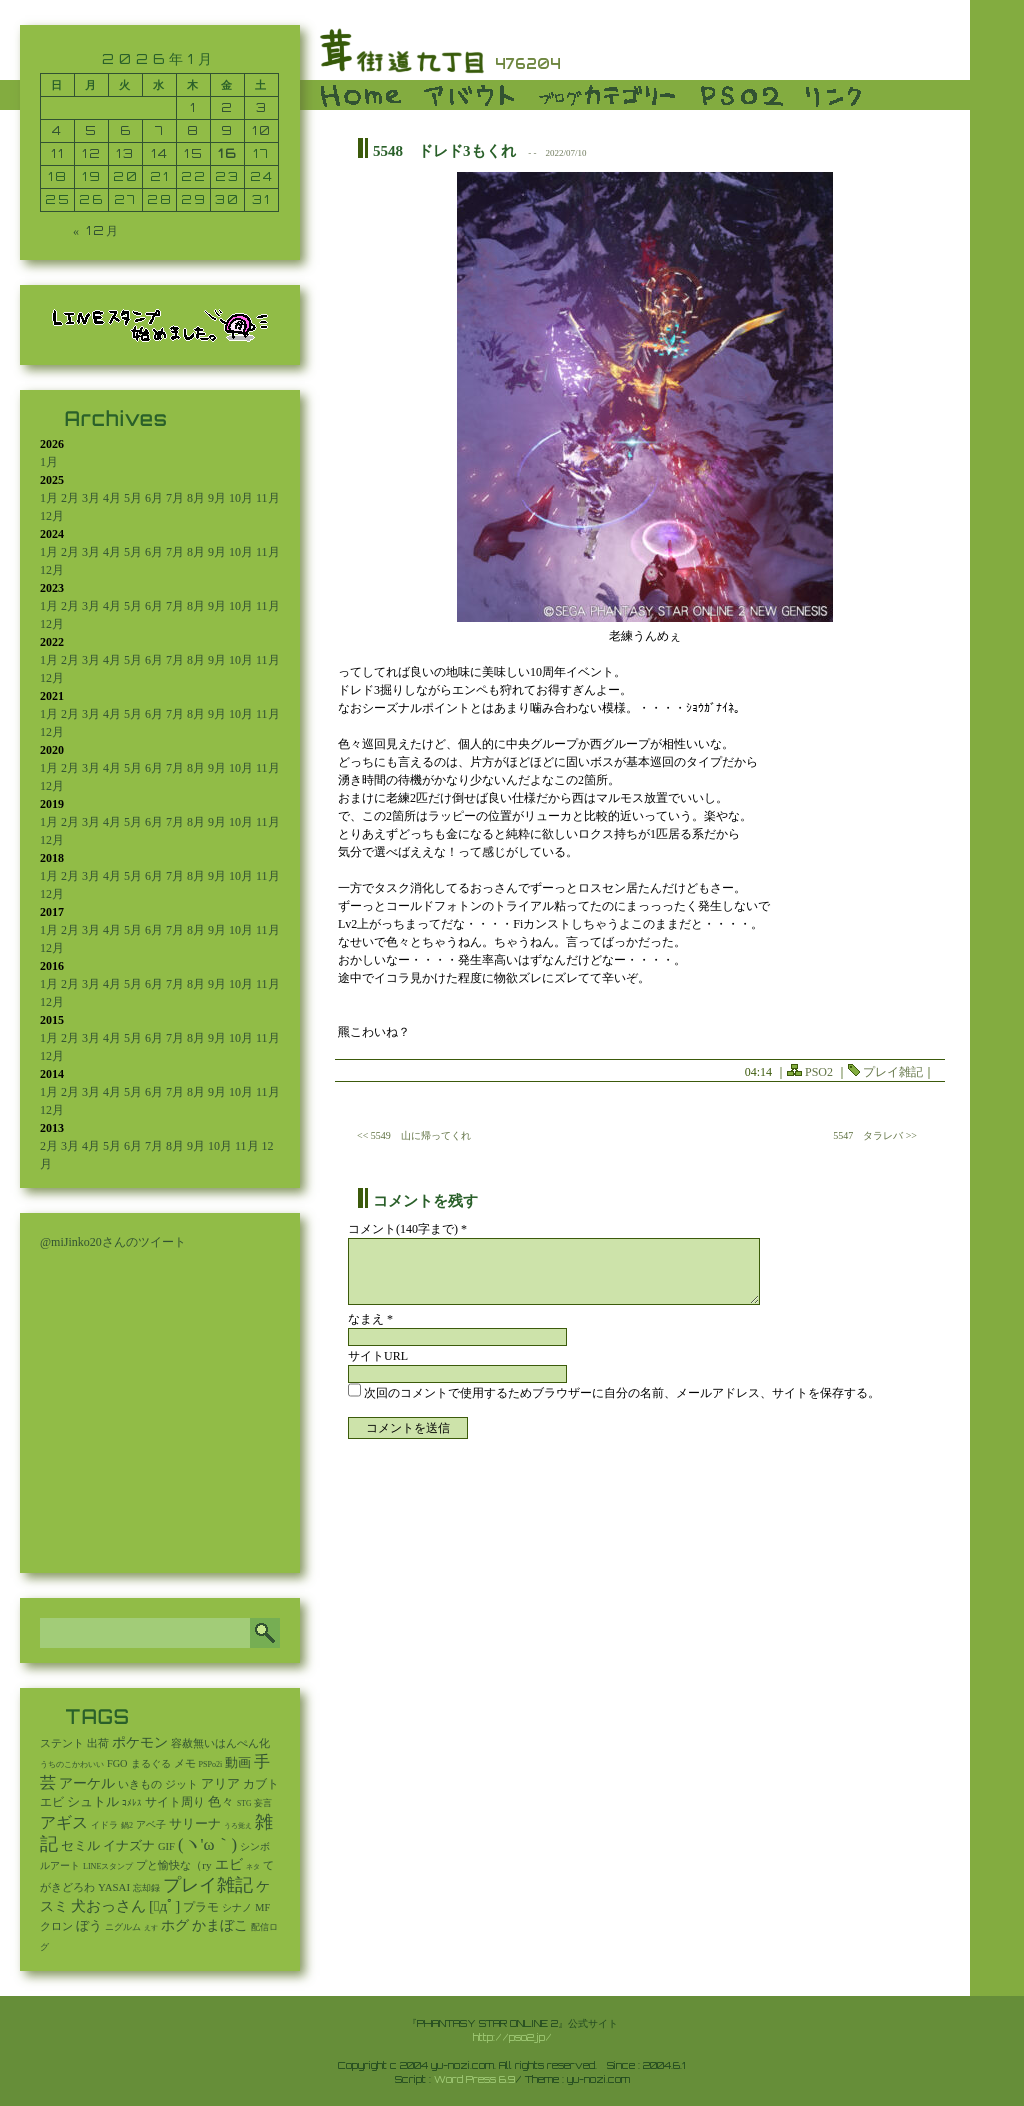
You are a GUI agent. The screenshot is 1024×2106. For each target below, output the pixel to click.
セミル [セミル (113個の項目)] (80, 1845)
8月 (196, 498)
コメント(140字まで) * (407, 1229)
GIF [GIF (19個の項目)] (166, 1846)
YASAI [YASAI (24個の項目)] (114, 1887)
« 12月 (96, 230)
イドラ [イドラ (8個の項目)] (104, 1825)
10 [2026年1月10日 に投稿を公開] (262, 130)
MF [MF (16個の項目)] (262, 1907)
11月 (268, 498)
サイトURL (378, 1356)
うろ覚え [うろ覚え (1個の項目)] (238, 1826)
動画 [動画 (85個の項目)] (238, 1763)
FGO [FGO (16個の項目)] (117, 1763)
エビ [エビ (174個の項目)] (229, 1864)
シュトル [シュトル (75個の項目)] (93, 1802)
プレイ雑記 (893, 1072)
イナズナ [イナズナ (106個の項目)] (129, 1845)
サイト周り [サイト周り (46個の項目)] (175, 1802)
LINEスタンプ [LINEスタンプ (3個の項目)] (108, 1866)
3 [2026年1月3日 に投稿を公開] (262, 107)
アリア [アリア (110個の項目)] (220, 1783)
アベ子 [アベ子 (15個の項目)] (151, 1824)
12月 (52, 516)
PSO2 (819, 1072)
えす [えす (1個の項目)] (151, 1928)
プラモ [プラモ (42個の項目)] (201, 1907)
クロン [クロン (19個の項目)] (56, 1926)
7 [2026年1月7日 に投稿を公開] (160, 130)
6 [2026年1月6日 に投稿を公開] (126, 130)
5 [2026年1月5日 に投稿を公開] (91, 130)
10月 (241, 498)
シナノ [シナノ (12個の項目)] (237, 1907)
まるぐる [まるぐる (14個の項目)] (151, 1763)
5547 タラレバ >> (875, 1135)
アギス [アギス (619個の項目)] (64, 1822)
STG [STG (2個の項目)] (244, 1803)
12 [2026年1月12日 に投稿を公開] (92, 153)
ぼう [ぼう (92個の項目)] (89, 1926)
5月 (133, 498)
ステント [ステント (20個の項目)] (62, 1743)
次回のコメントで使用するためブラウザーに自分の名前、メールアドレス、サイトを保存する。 (622, 1393)
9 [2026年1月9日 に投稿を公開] (227, 130)
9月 (217, 498)
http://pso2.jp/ (512, 2037)
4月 (112, 498)
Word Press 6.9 (474, 2079)
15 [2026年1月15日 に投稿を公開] (194, 153)
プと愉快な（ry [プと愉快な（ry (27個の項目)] (173, 1865)
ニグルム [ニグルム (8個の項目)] (123, 1927)
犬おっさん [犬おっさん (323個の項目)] (108, 1906)
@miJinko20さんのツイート (113, 1242)
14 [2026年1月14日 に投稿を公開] (160, 153)
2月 (70, 498)
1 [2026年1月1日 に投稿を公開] (193, 107)
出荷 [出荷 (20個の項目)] (98, 1743)
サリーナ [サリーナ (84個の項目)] (195, 1824)
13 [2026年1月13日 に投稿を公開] (125, 153)
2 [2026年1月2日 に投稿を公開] (227, 107)
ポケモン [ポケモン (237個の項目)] (140, 1742)
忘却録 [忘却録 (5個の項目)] (146, 1888)
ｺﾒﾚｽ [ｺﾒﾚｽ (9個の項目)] (132, 1803)
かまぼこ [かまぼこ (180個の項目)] (220, 1925)
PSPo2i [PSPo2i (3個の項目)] (211, 1764)
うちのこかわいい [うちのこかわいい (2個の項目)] (72, 1764)
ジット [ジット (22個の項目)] (181, 1784)
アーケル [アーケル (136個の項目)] (87, 1783)
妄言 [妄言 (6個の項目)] (263, 1803)
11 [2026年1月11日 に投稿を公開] (58, 153)
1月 (49, 462)
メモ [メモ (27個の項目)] (185, 1763)
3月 (91, 498)
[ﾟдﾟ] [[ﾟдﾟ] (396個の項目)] (164, 1906)
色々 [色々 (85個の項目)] (221, 1802)
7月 (175, 498)
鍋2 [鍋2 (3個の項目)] (127, 1825)
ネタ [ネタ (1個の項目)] (253, 1867)
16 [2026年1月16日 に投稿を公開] (227, 153)
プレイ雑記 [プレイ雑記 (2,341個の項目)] (208, 1885)
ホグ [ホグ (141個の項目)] (175, 1925)
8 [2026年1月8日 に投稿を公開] (193, 130)
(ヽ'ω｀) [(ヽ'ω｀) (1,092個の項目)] (207, 1844)
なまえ (370, 1319)
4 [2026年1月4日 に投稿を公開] (57, 130)
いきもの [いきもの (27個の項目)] (140, 1784)
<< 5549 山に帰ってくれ (414, 1135)
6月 (154, 498)
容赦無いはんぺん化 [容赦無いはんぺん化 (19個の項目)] (220, 1743)
